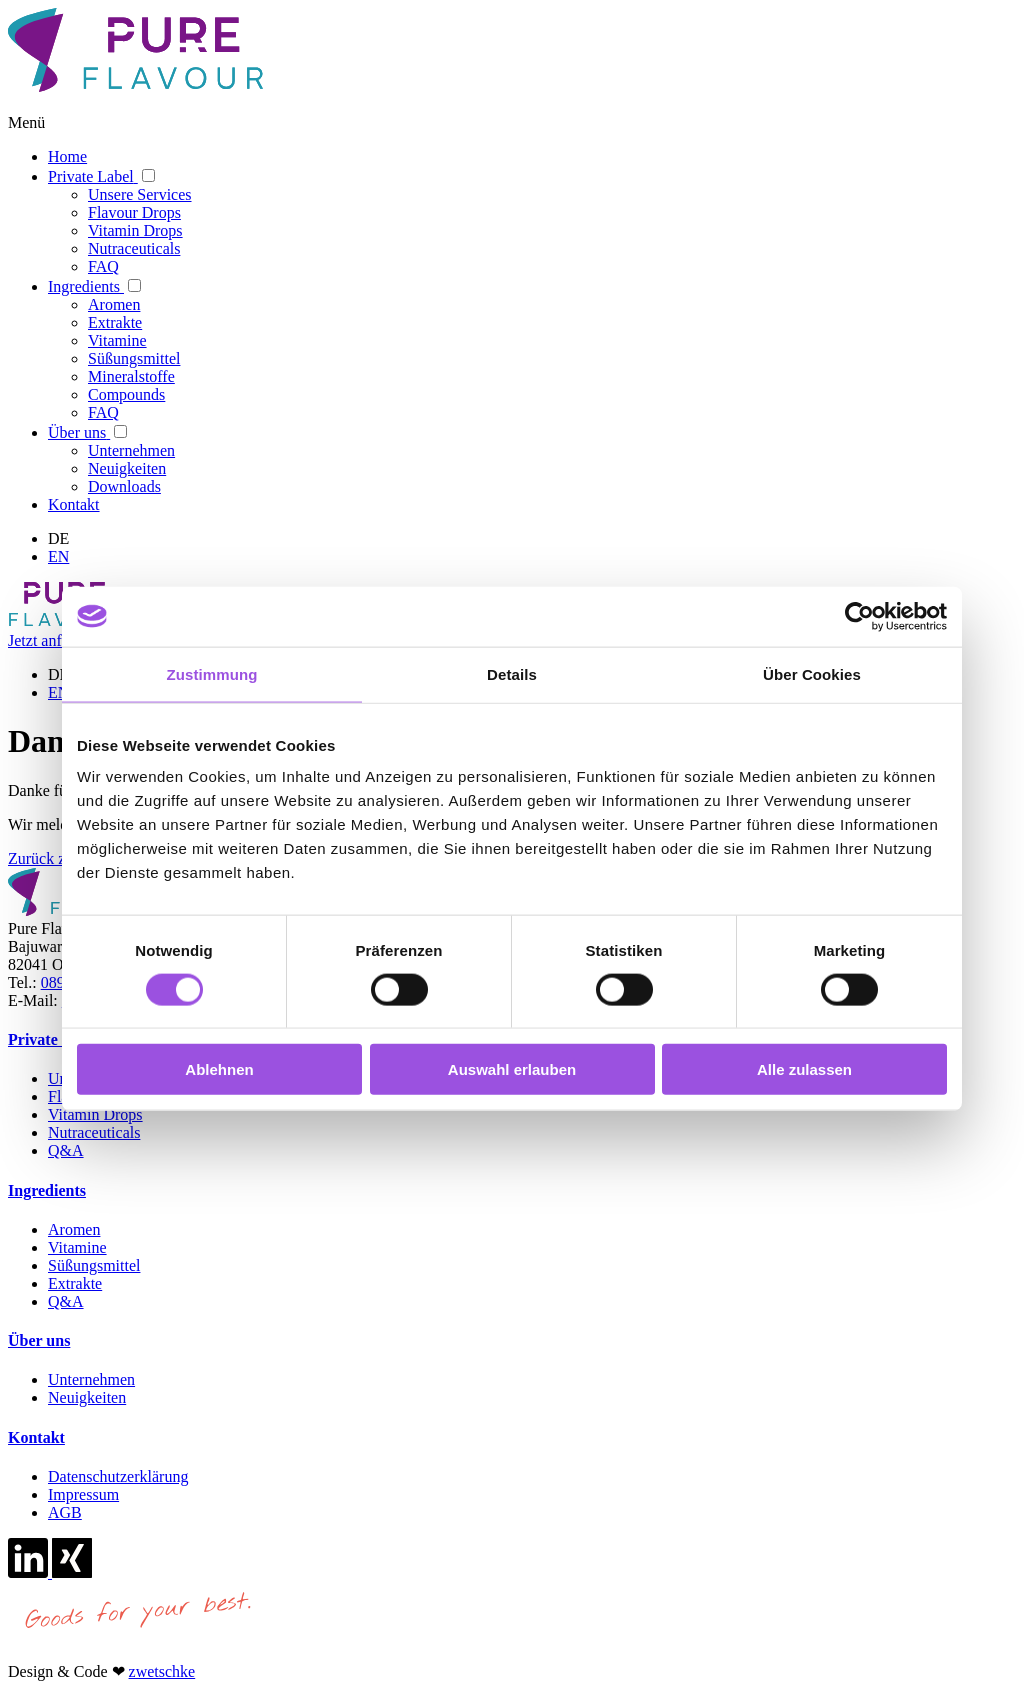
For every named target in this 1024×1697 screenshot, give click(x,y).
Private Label (54, 1039)
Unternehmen (91, 1379)
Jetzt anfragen (52, 640)
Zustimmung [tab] (212, 673)
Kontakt (36, 1437)
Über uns (39, 1340)
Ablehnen (219, 1069)
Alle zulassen (804, 1069)
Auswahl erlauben (512, 1069)
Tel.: (22, 982)
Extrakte (75, 1283)
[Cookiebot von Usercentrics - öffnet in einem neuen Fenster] (859, 616)
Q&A (66, 1150)
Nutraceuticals (94, 1132)
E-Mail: (33, 1000)
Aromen (74, 1229)
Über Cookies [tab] (812, 673)
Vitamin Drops (95, 1114)
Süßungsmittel (94, 1265)
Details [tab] (512, 673)
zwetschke (162, 1671)
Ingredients (47, 1190)
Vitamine (77, 1247)
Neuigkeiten (87, 1397)
